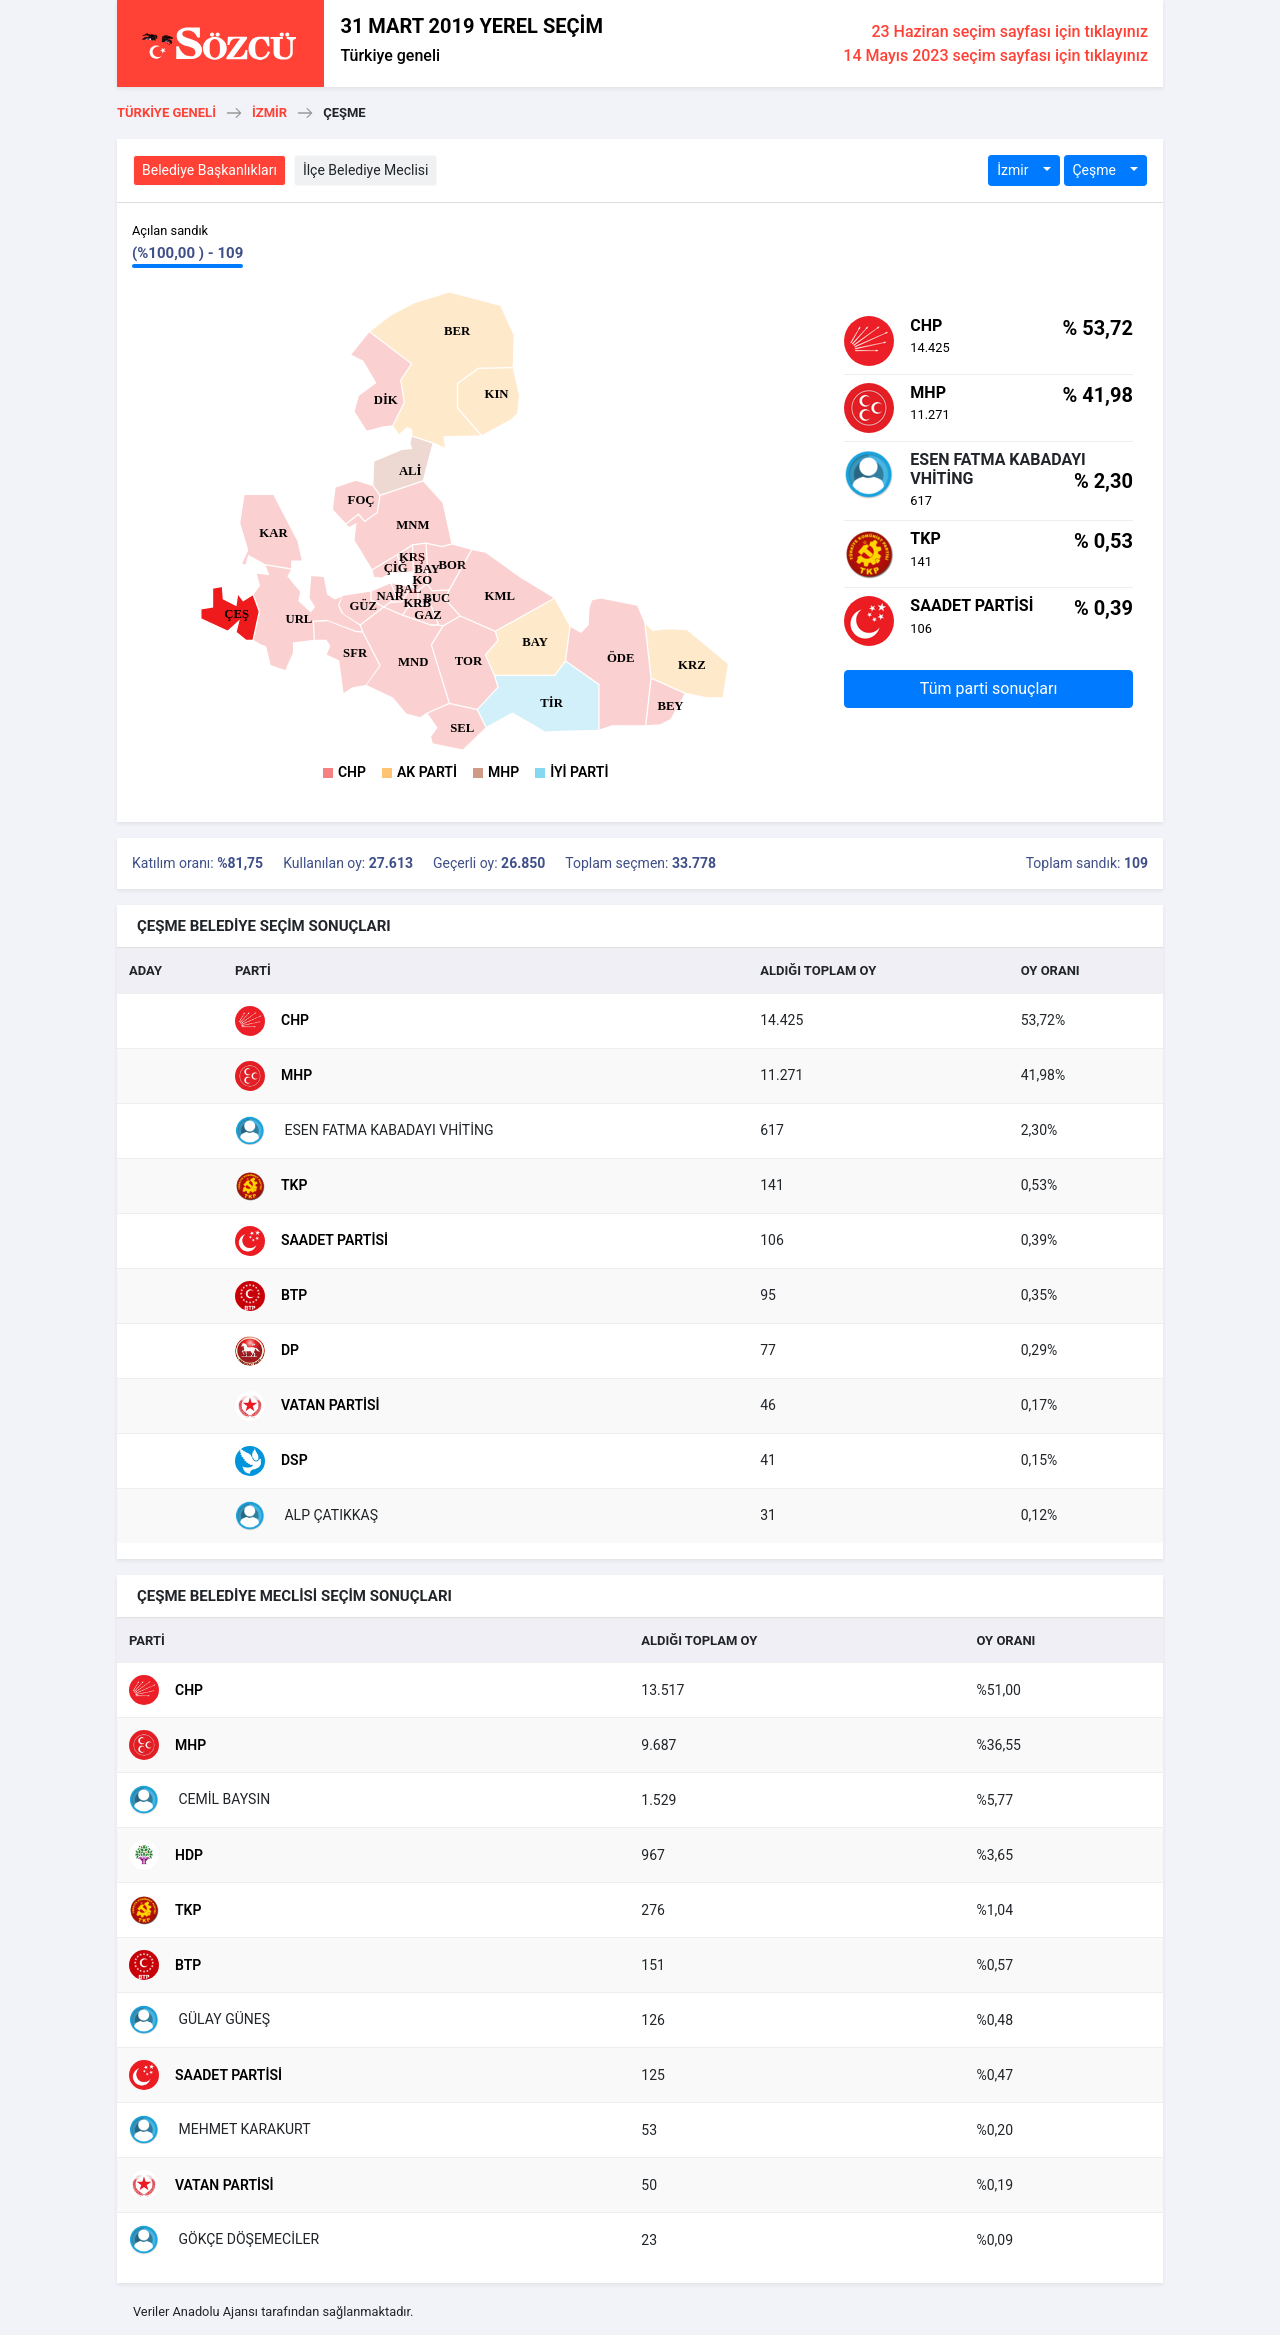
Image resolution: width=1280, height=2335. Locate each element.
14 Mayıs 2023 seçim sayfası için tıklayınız (995, 55)
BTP (271, 1296)
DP (267, 1351)
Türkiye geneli (390, 55)
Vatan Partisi (307, 1406)
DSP (271, 1461)
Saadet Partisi (311, 1241)
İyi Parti (579, 772)
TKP (271, 1186)
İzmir (269, 112)
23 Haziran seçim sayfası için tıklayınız (1009, 31)
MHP (503, 772)
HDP (166, 1855)
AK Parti (427, 772)
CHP (352, 772)
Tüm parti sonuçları (989, 688)
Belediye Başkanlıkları (209, 170)
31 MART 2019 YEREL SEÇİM (471, 26)
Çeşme (1096, 170)
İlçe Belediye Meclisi (366, 170)
